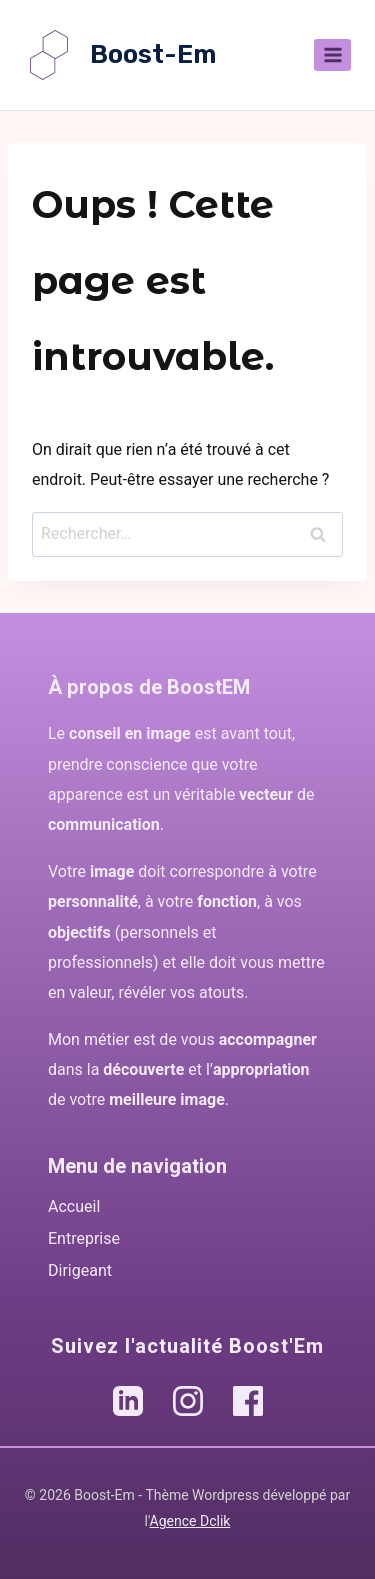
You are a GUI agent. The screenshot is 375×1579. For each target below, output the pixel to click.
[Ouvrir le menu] (332, 54)
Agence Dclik (190, 1521)
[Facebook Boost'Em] (248, 1401)
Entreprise (84, 1238)
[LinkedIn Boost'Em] (128, 1401)
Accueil (74, 1206)
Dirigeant (80, 1270)
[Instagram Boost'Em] (188, 1401)
